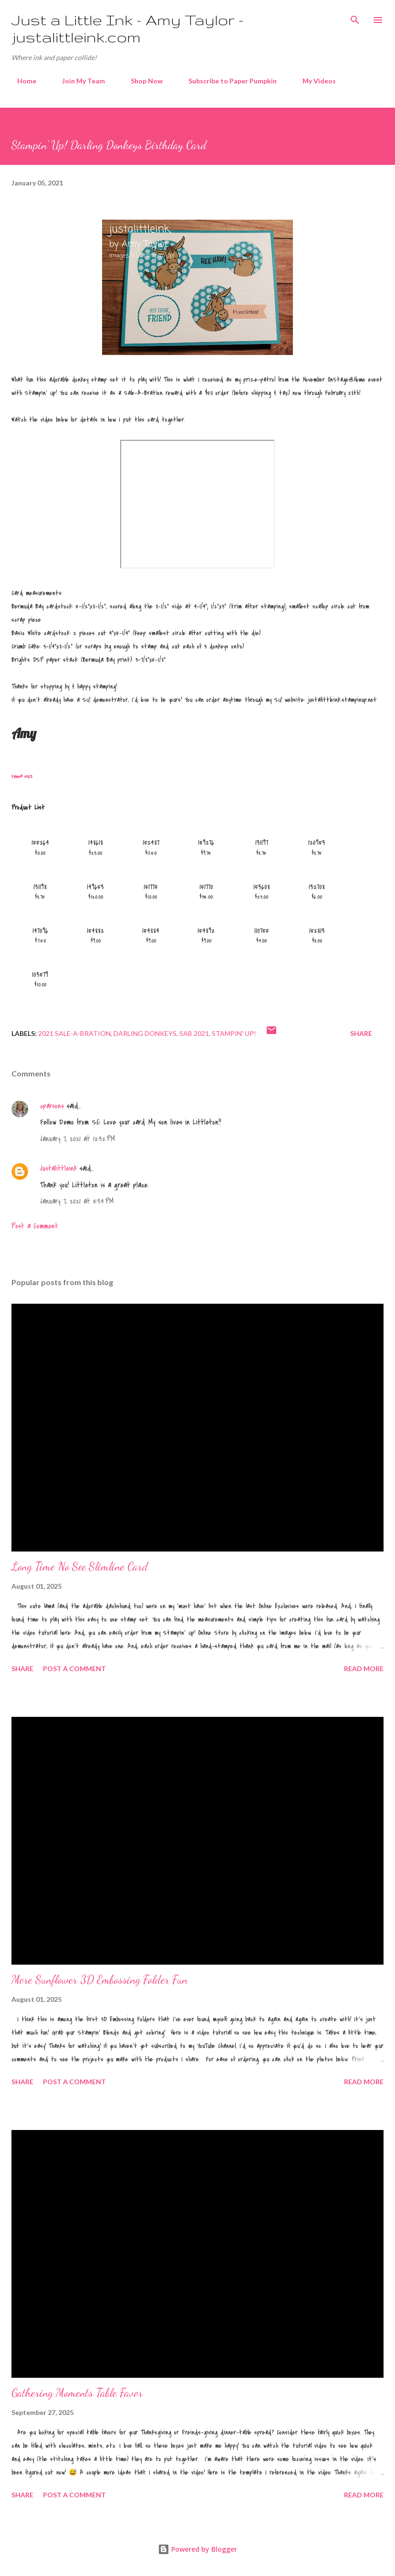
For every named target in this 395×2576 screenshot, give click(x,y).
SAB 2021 (194, 1033)
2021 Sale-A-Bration (74, 1033)
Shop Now (141, 81)
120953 (316, 842)
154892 (206, 930)
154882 (95, 930)
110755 (261, 930)
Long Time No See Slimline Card (79, 1566)
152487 (151, 842)
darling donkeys (145, 1033)
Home (21, 81)
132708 (317, 887)
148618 (95, 842)
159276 (206, 842)
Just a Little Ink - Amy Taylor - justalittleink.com (127, 28)
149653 (95, 887)
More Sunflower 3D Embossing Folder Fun (99, 1980)
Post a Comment (34, 1226)
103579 (40, 974)
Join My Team (77, 81)
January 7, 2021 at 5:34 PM (77, 1201)
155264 (40, 842)
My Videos (313, 81)
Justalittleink (58, 1168)
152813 (317, 930)
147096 (40, 930)
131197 (261, 842)
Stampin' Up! (234, 1033)
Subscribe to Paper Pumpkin (227, 81)
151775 (151, 887)
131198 (40, 887)
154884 (150, 930)
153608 (261, 887)
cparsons (52, 1106)
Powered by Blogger (197, 2549)
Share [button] (361, 1033)
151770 (206, 887)
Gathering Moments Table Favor (77, 2393)
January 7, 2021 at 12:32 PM (77, 1139)
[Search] (355, 17)
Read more (364, 1668)
